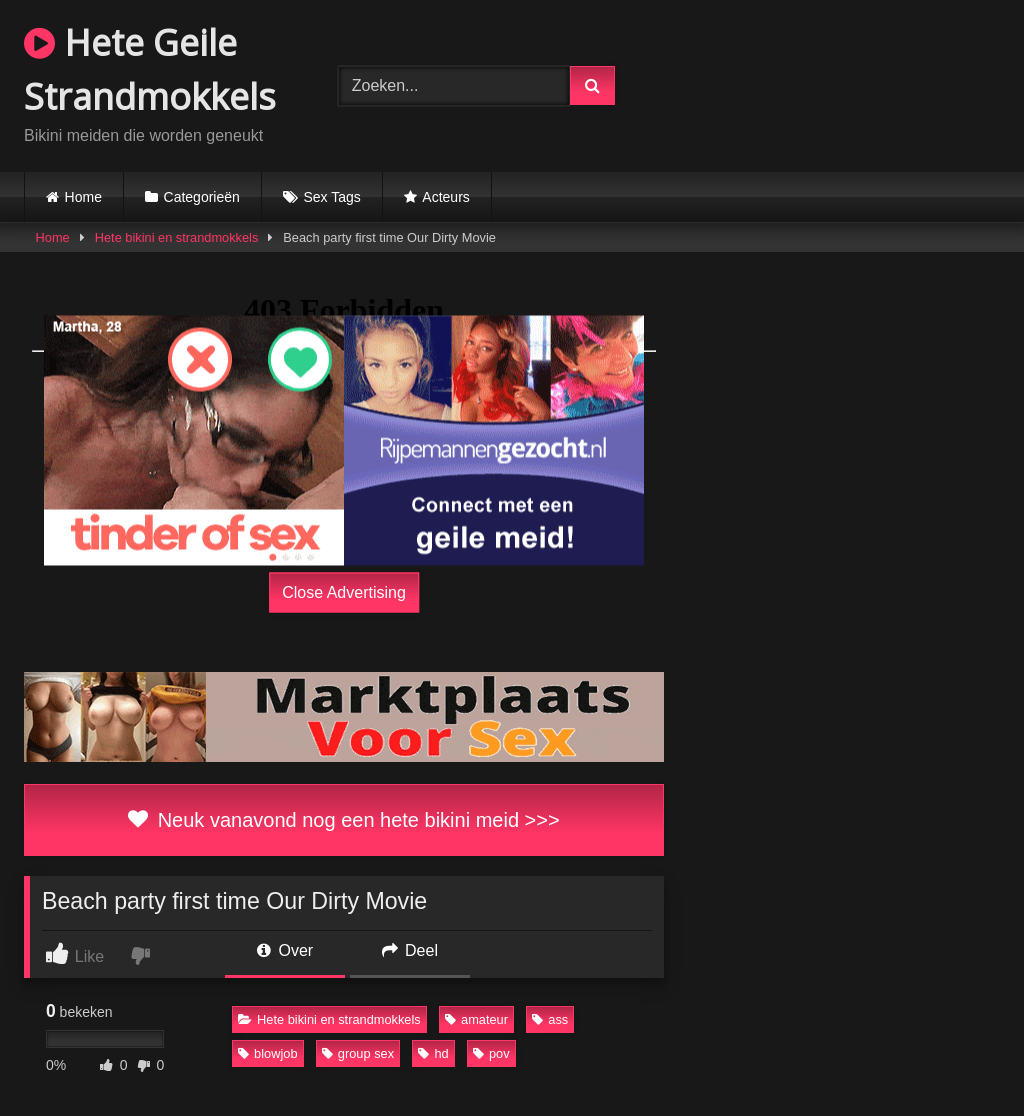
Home (83, 197)
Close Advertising (344, 592)
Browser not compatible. (834, 83)
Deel (410, 950)
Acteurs (445, 197)
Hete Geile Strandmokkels (150, 69)
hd (433, 1053)
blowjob (267, 1053)
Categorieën (202, 197)
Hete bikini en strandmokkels (177, 237)
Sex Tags (331, 197)
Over (285, 950)
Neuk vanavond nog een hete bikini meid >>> (343, 820)
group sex (358, 1053)
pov (491, 1053)
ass (550, 1019)
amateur (476, 1019)
